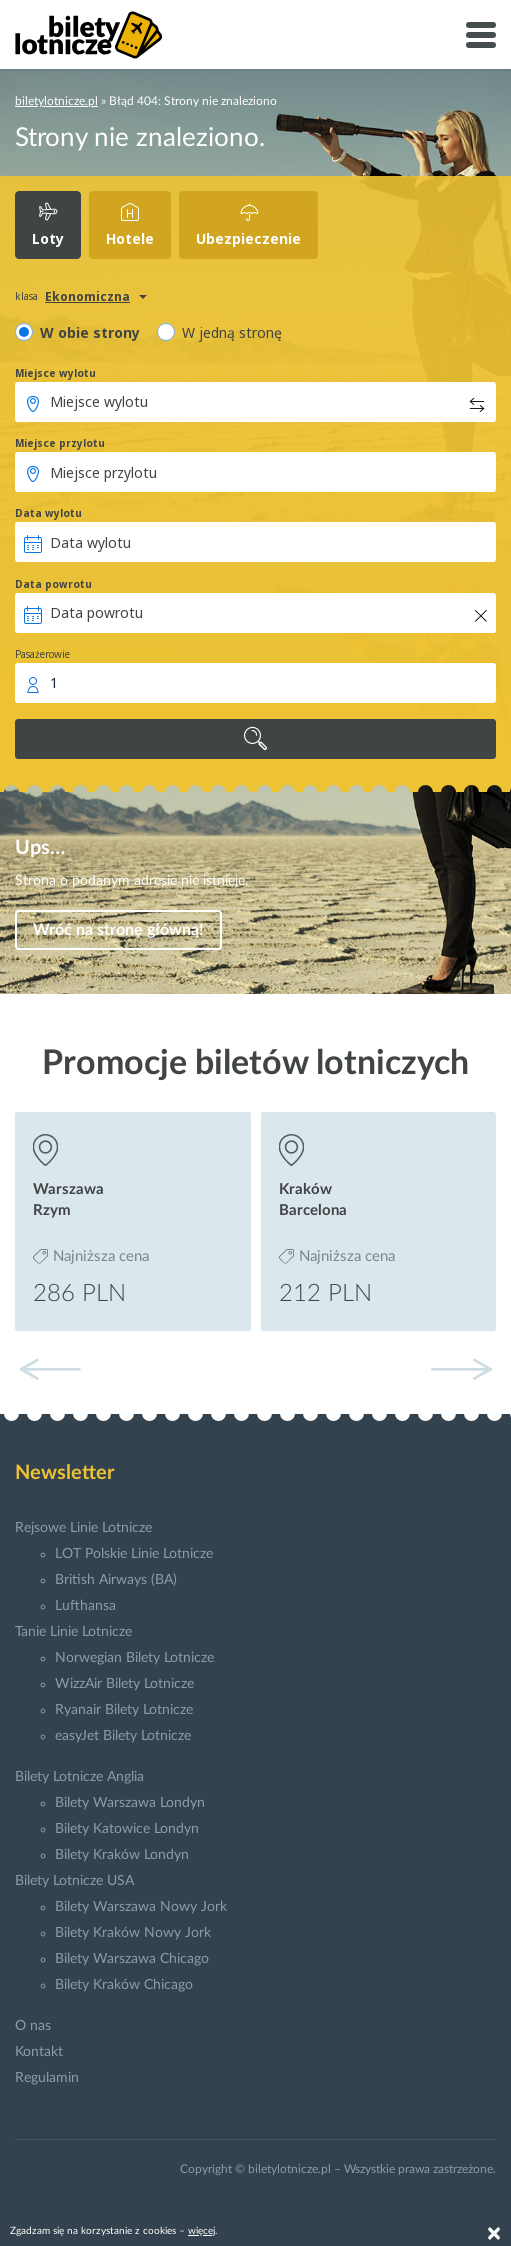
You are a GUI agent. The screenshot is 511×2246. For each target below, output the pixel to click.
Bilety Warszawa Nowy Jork (141, 1907)
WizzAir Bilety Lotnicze (124, 1684)
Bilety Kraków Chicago (124, 1985)
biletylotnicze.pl (56, 101)
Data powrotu (53, 584)
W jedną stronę (232, 332)
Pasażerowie (42, 654)
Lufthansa (85, 1606)
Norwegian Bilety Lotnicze (134, 1658)
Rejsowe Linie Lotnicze (83, 1528)
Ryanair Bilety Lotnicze (124, 1710)
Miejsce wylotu (55, 373)
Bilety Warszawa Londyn (130, 1803)
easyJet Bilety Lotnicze (123, 1736)
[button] (461, 1369)
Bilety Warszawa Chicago (132, 1959)
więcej (201, 2231)
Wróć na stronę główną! (118, 930)
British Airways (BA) (116, 1580)
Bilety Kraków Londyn (122, 1855)
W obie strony (90, 332)
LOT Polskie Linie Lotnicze (134, 1554)
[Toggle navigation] (481, 35)
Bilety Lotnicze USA (74, 1881)
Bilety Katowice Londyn (127, 1829)
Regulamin (47, 2078)
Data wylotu (48, 513)
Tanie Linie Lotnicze (73, 1632)
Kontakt (39, 2052)
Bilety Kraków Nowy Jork (133, 1933)
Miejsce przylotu (60, 443)
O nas (33, 2026)
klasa (26, 296)
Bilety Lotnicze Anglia (79, 1777)
